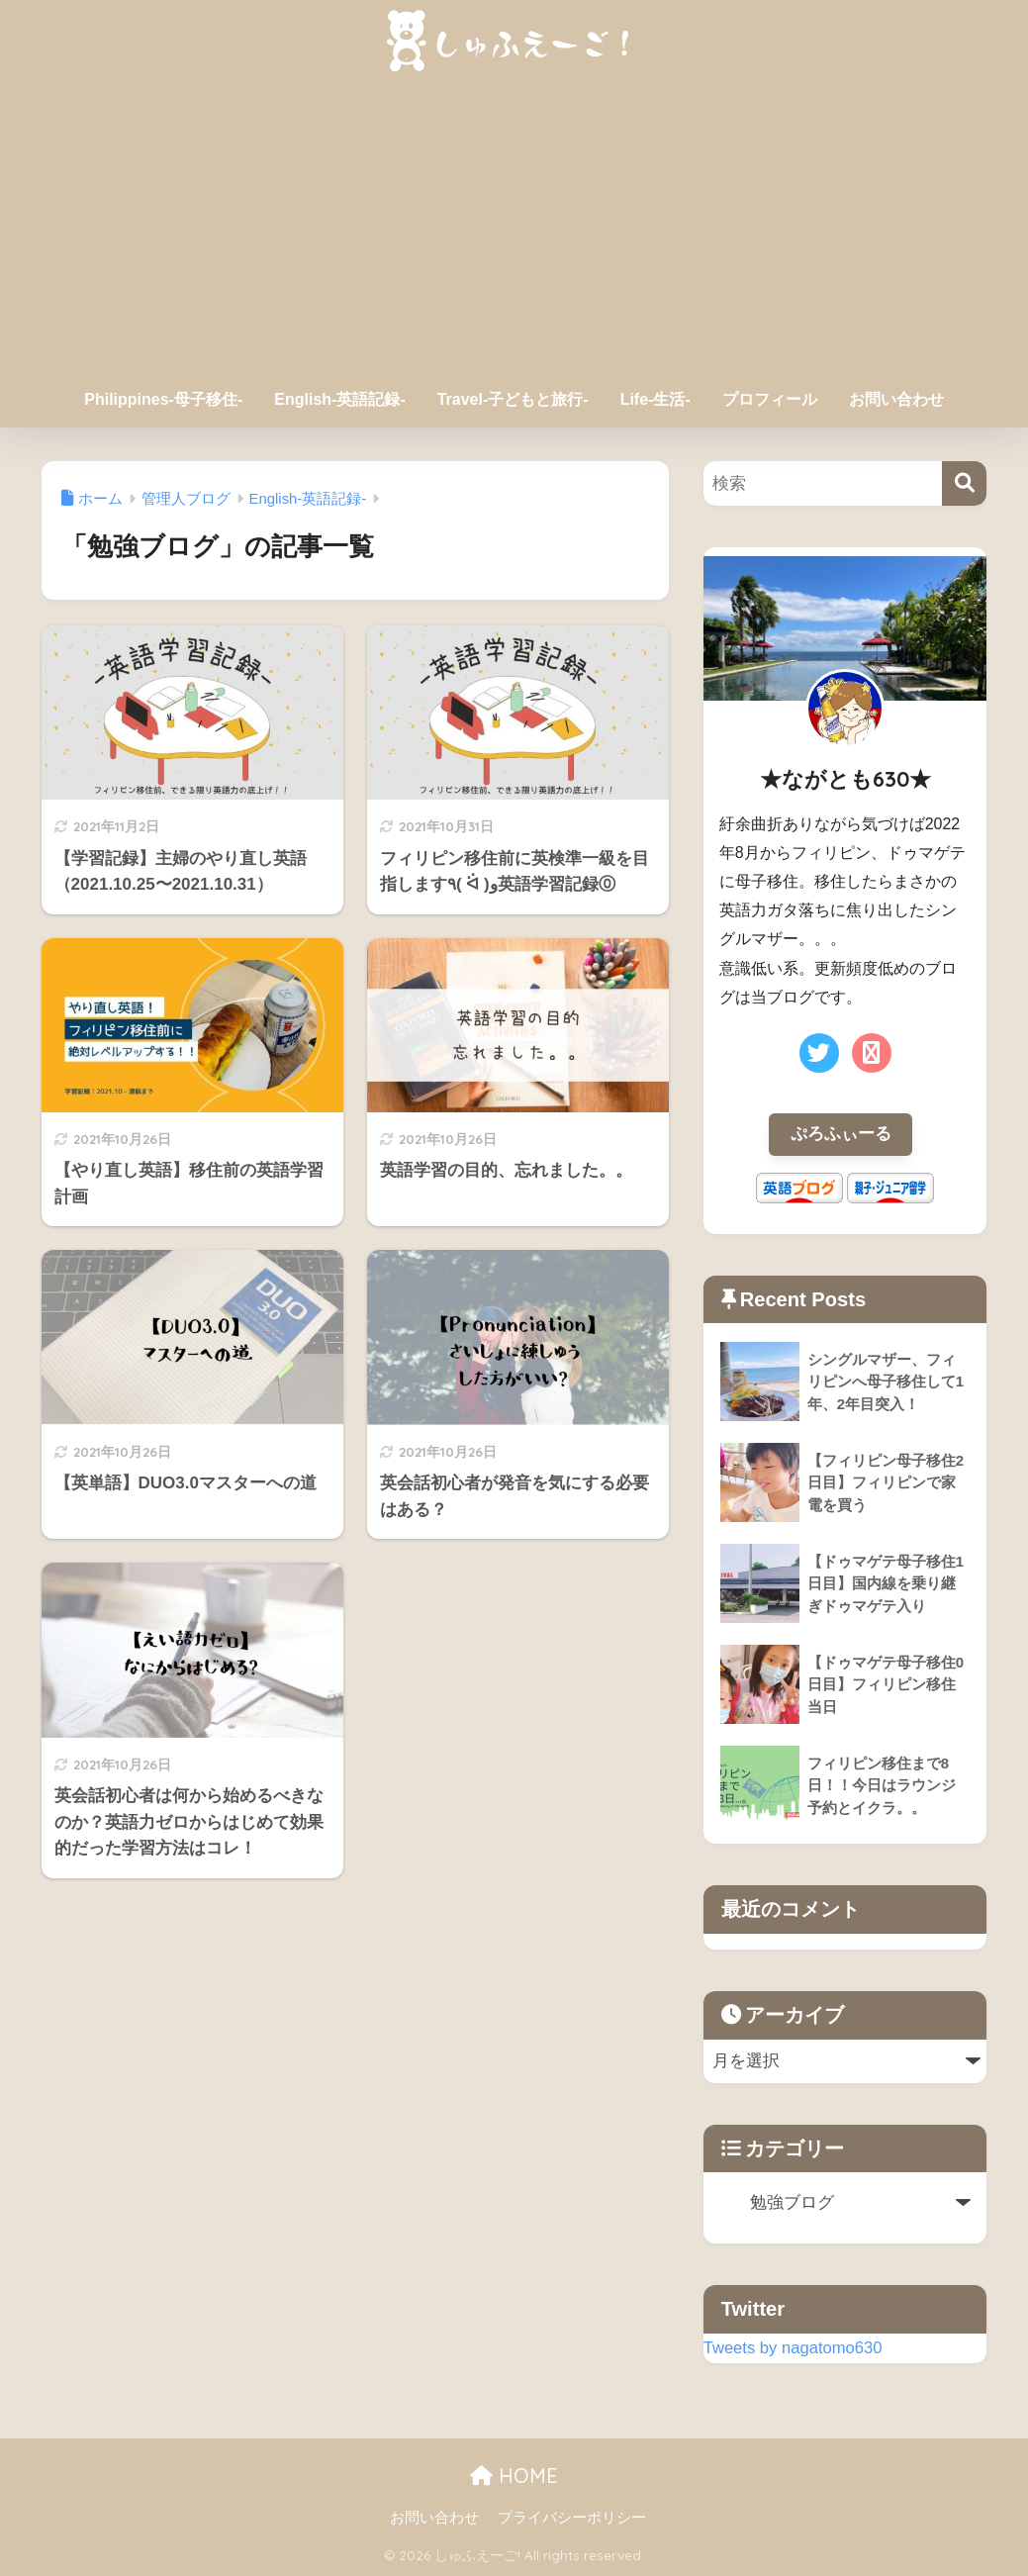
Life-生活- (655, 399)
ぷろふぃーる (841, 1133)
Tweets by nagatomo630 (794, 2347)
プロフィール (769, 399)
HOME (514, 2476)
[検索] (964, 483)
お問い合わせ (896, 399)
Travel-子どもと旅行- (513, 399)
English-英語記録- (339, 399)
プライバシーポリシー (572, 2519)
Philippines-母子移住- (163, 399)
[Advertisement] (514, 229)
